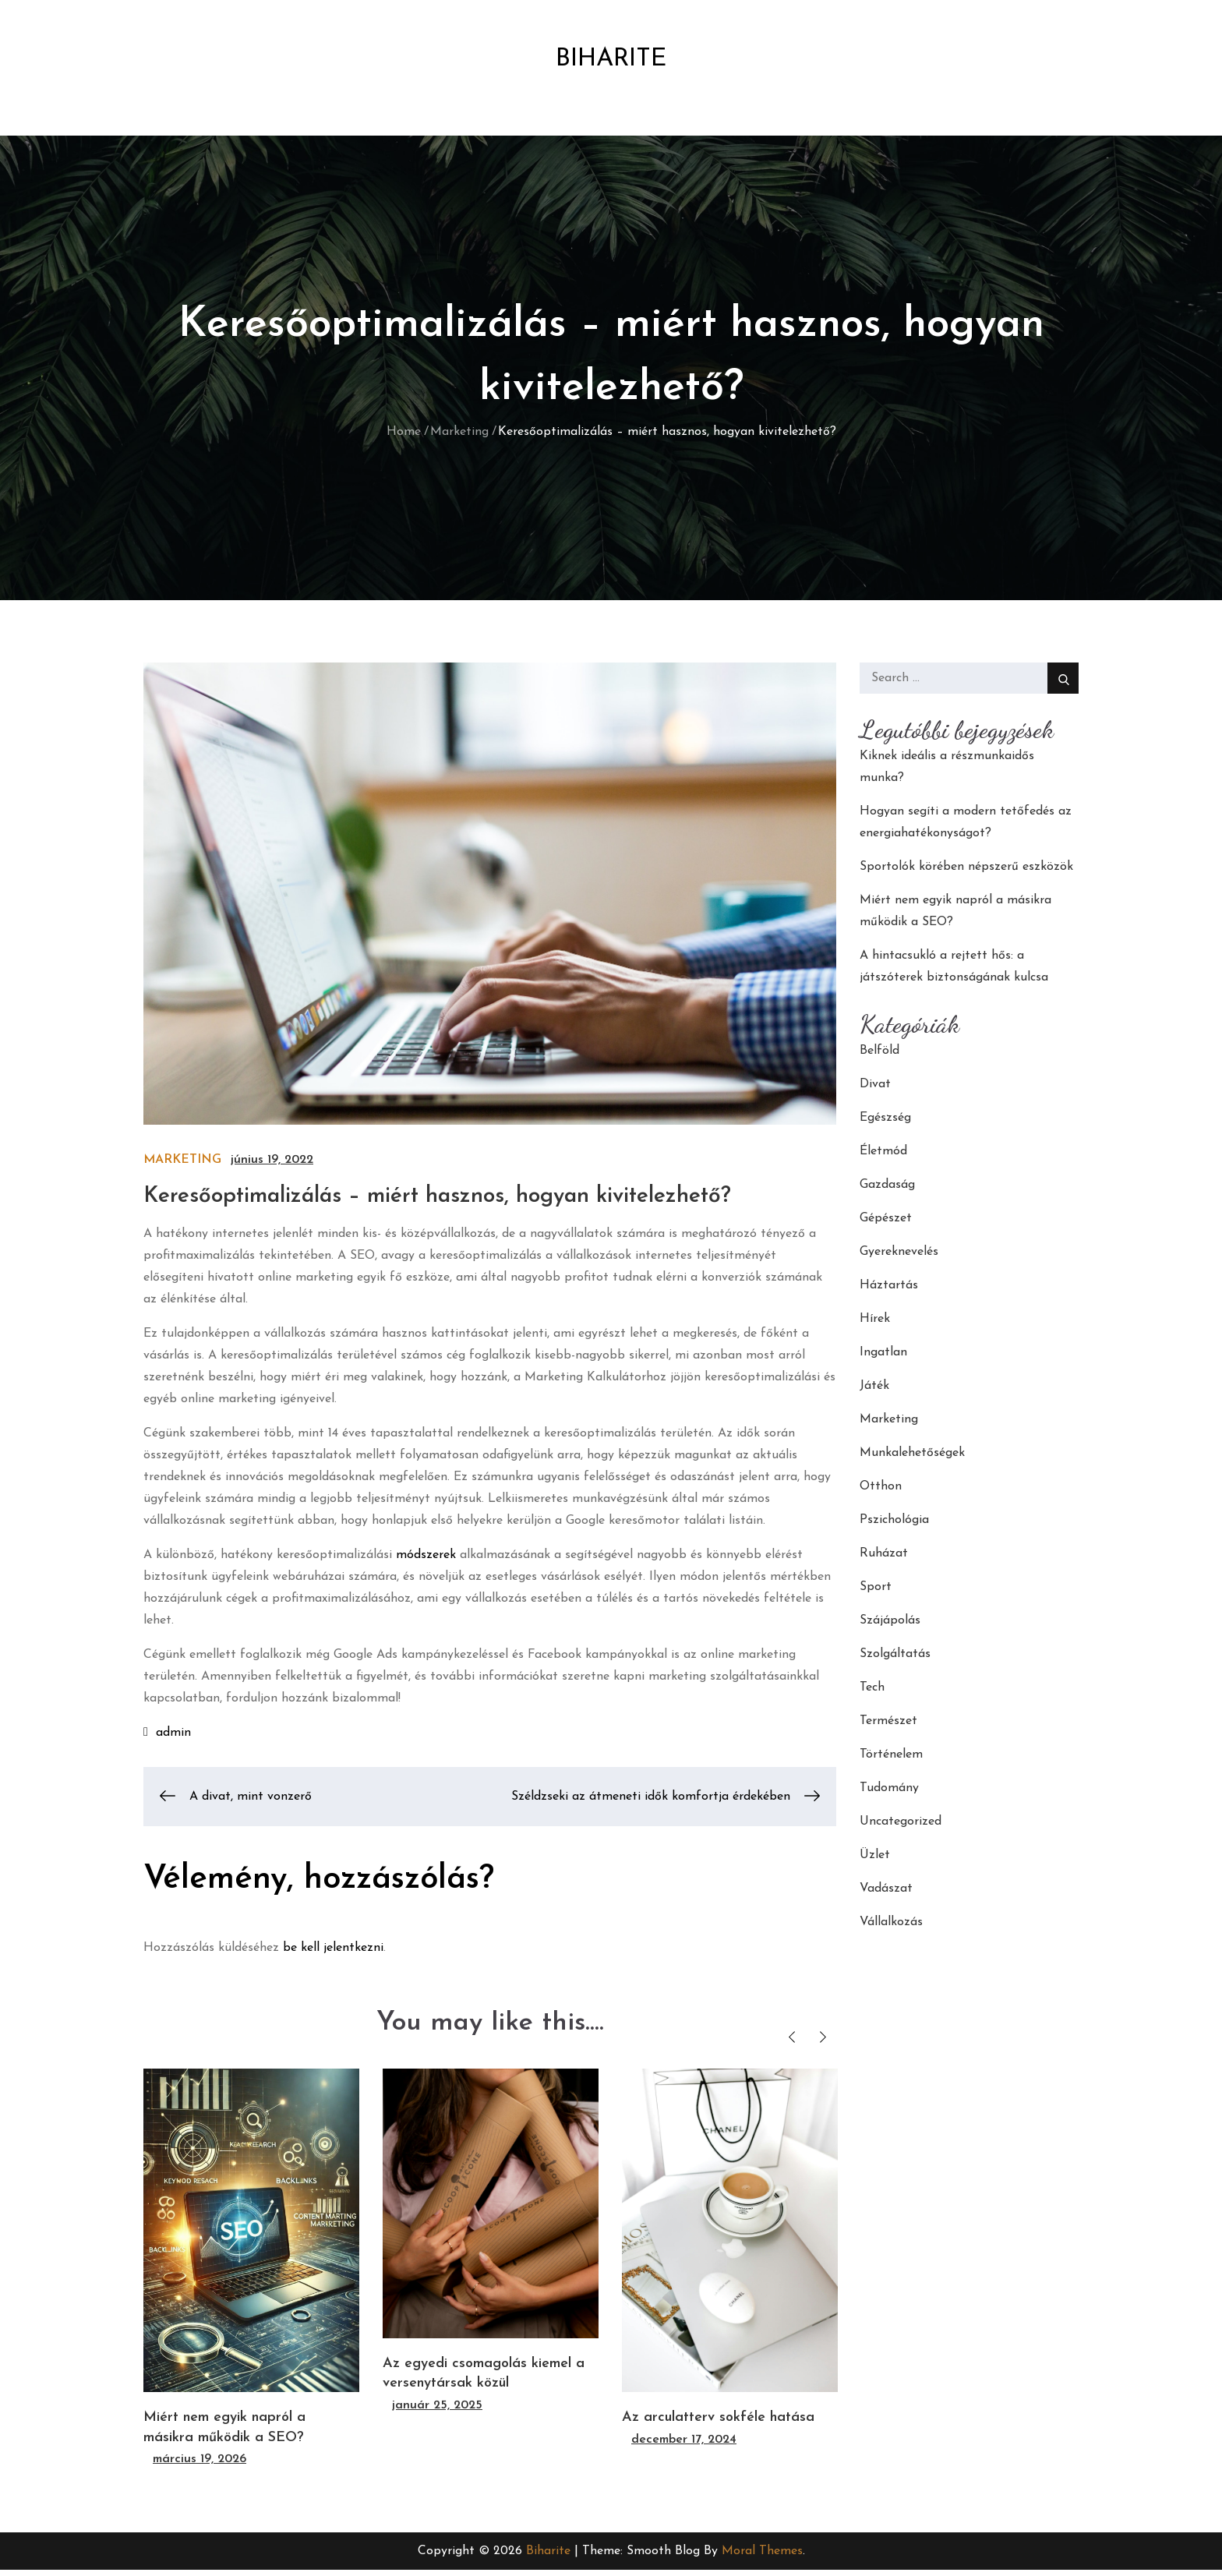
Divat (875, 1090)
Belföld (879, 1057)
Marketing (182, 1166)
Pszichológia (894, 1526)
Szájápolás (890, 1626)
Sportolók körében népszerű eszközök (966, 873)
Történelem (891, 1760)
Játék (874, 1392)
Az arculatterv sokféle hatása (718, 2423)
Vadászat (886, 1895)
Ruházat (884, 1559)
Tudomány (889, 1794)
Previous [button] (791, 2043)
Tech (872, 1693)
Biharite (611, 62)
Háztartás (889, 1291)
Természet (888, 1727)
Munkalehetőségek (912, 1459)
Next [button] (822, 2043)
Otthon (881, 1492)
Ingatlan (883, 1358)
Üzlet (875, 1861)
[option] (251, 2275)
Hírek (875, 1325)
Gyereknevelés (899, 1258)
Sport (876, 1593)
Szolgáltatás (895, 1660)
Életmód (883, 1157)
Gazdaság (887, 1191)
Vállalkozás (891, 1928)
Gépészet (886, 1224)
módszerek (426, 1561)
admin (173, 1739)
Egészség (885, 1124)
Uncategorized (900, 1828)
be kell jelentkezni (333, 1954)
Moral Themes (762, 2557)
